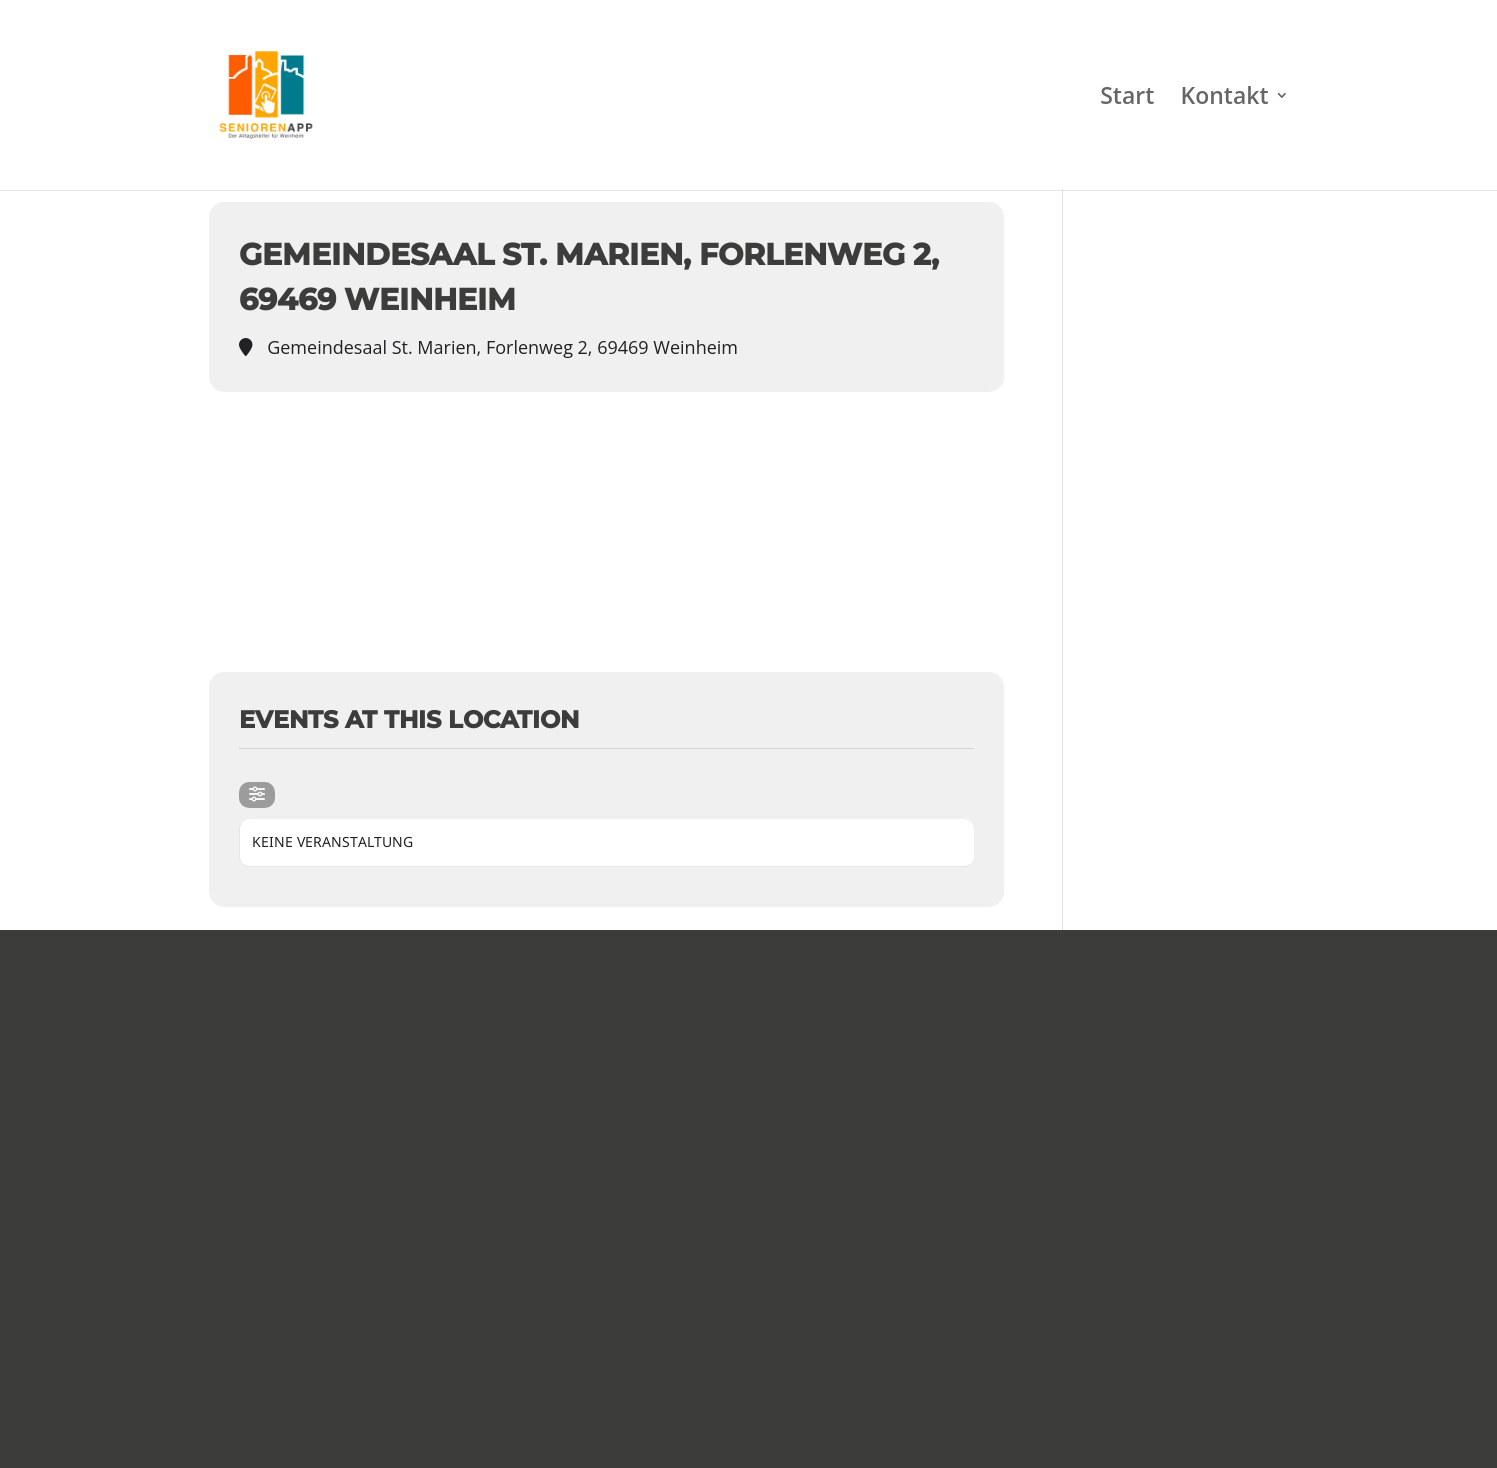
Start (1127, 99)
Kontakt (1224, 99)
